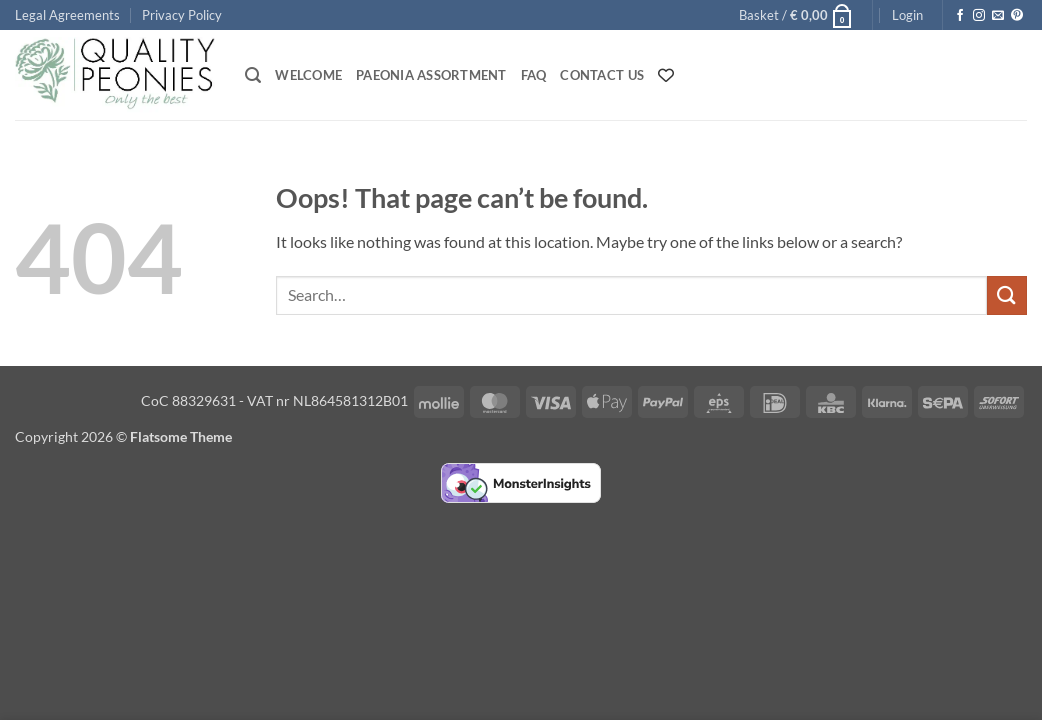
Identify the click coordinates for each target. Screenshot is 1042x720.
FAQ (534, 75)
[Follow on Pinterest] (1017, 16)
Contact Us (602, 75)
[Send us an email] (998, 16)
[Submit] (1007, 295)
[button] (796, 15)
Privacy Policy (182, 15)
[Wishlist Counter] (666, 75)
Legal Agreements (67, 15)
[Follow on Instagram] (979, 16)
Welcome (308, 75)
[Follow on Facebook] (960, 16)
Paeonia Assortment (431, 75)
